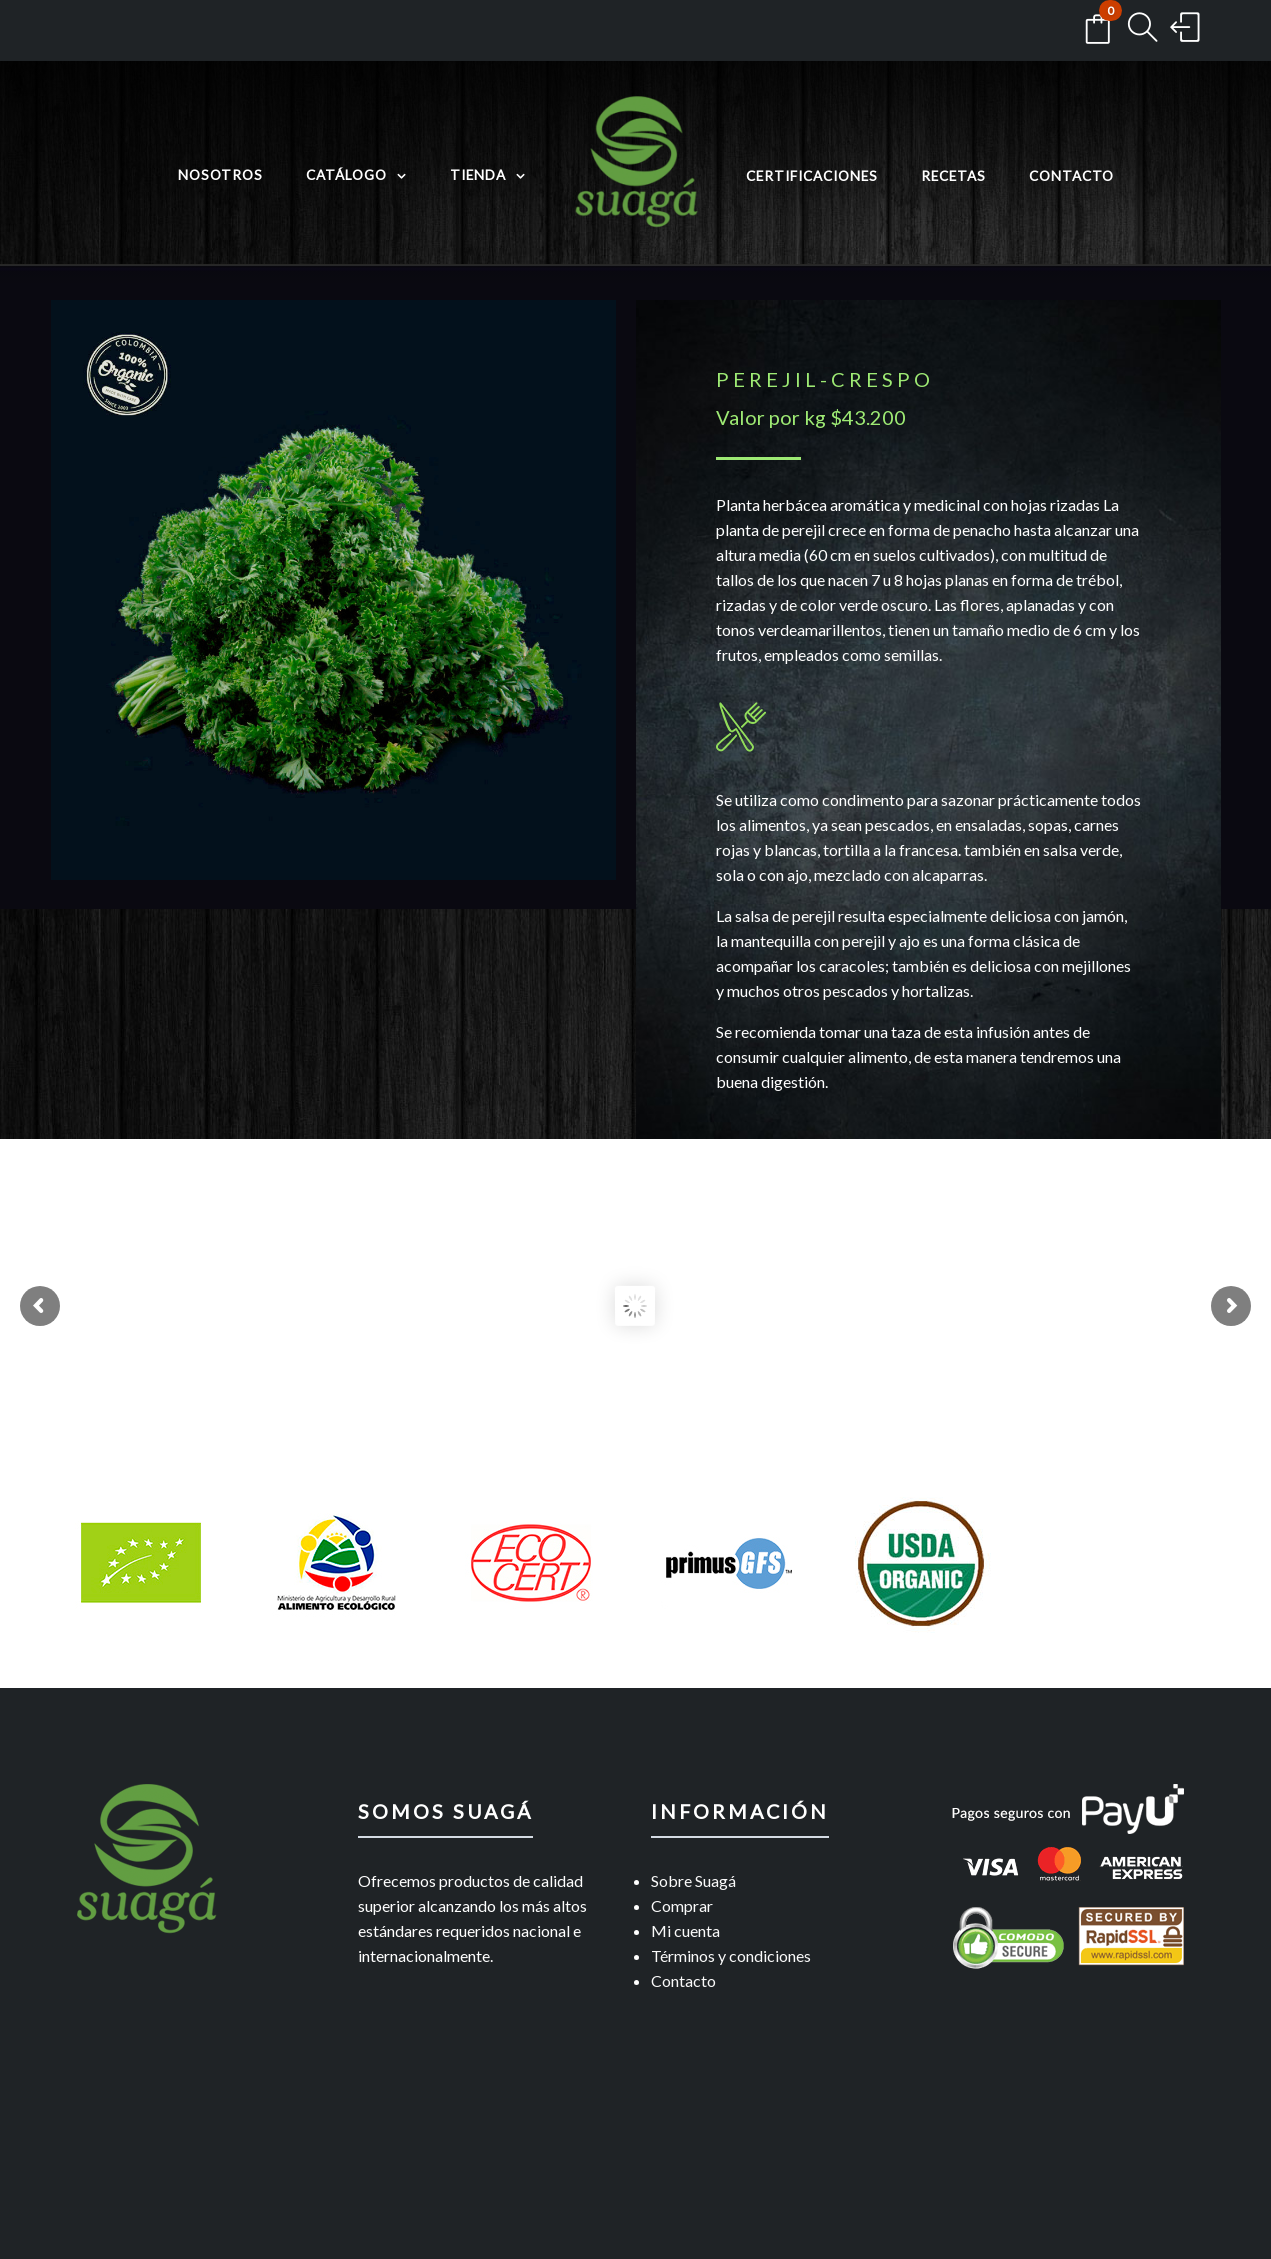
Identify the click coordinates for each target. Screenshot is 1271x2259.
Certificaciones (812, 176)
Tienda (478, 175)
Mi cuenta (685, 1930)
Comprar (682, 1905)
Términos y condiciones (731, 1955)
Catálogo (346, 175)
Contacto (1071, 176)
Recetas (953, 176)
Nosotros (220, 175)
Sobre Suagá (693, 1880)
